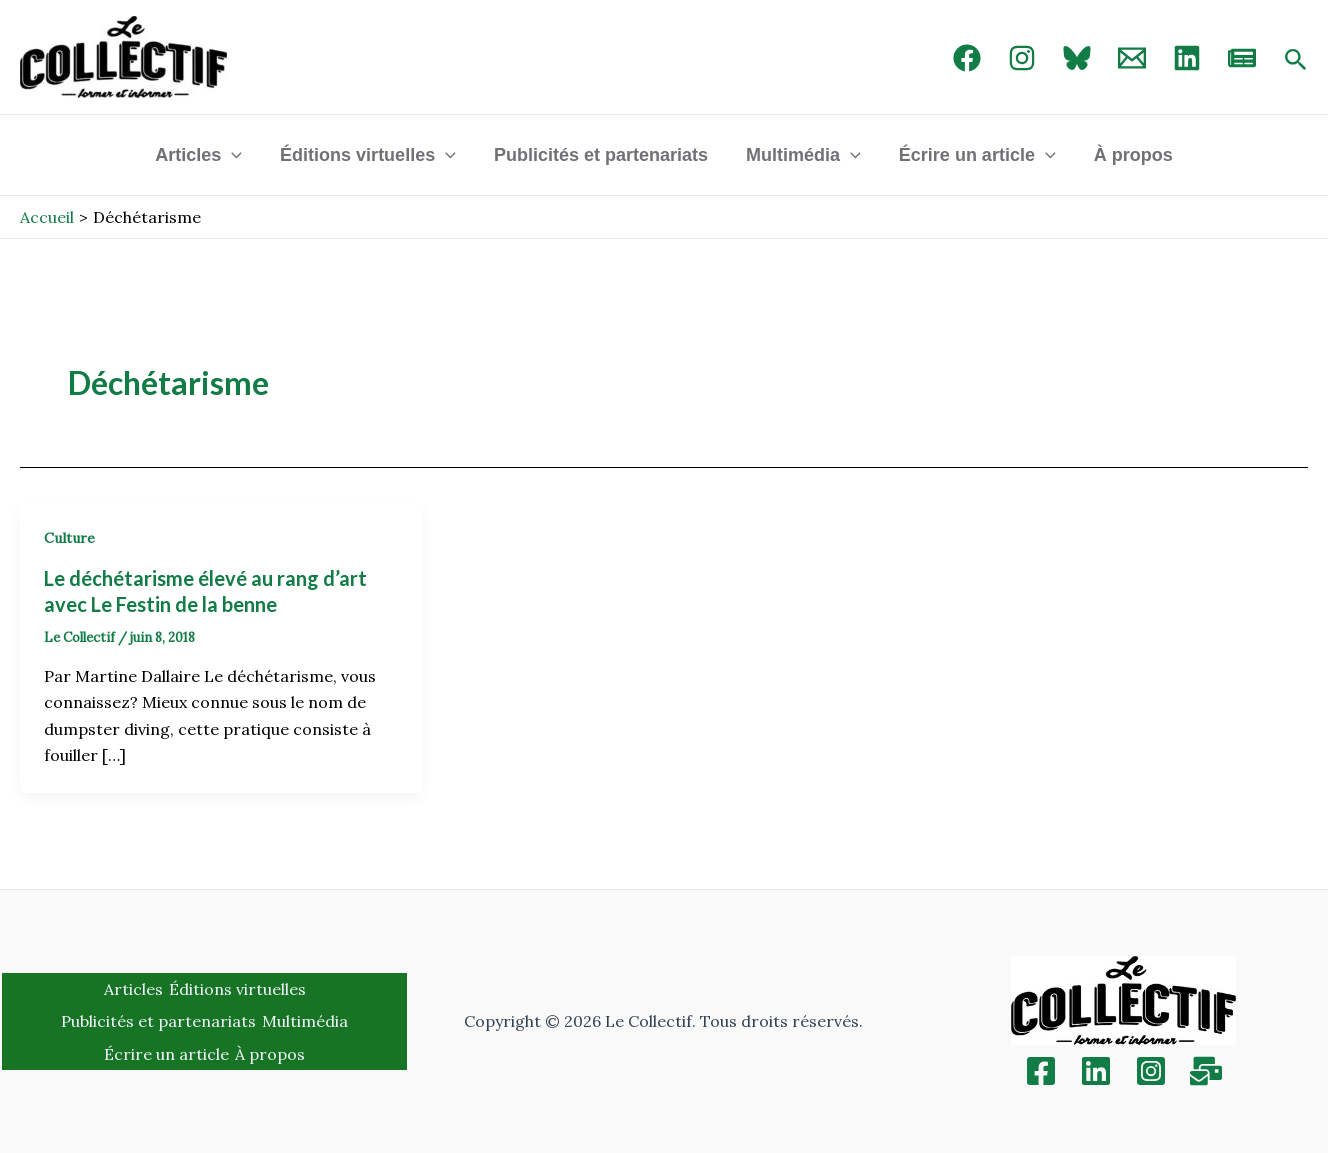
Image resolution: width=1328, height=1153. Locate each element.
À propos (1128, 155)
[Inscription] (1206, 1071)
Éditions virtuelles (371, 155)
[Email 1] (1132, 58)
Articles (203, 155)
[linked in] (1187, 58)
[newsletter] (1242, 58)
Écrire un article (974, 155)
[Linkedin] (1096, 1071)
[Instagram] (1022, 58)
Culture (69, 538)
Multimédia (802, 155)
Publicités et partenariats (602, 155)
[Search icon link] (1296, 61)
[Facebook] (967, 58)
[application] (236, 155)
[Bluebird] (1077, 58)
